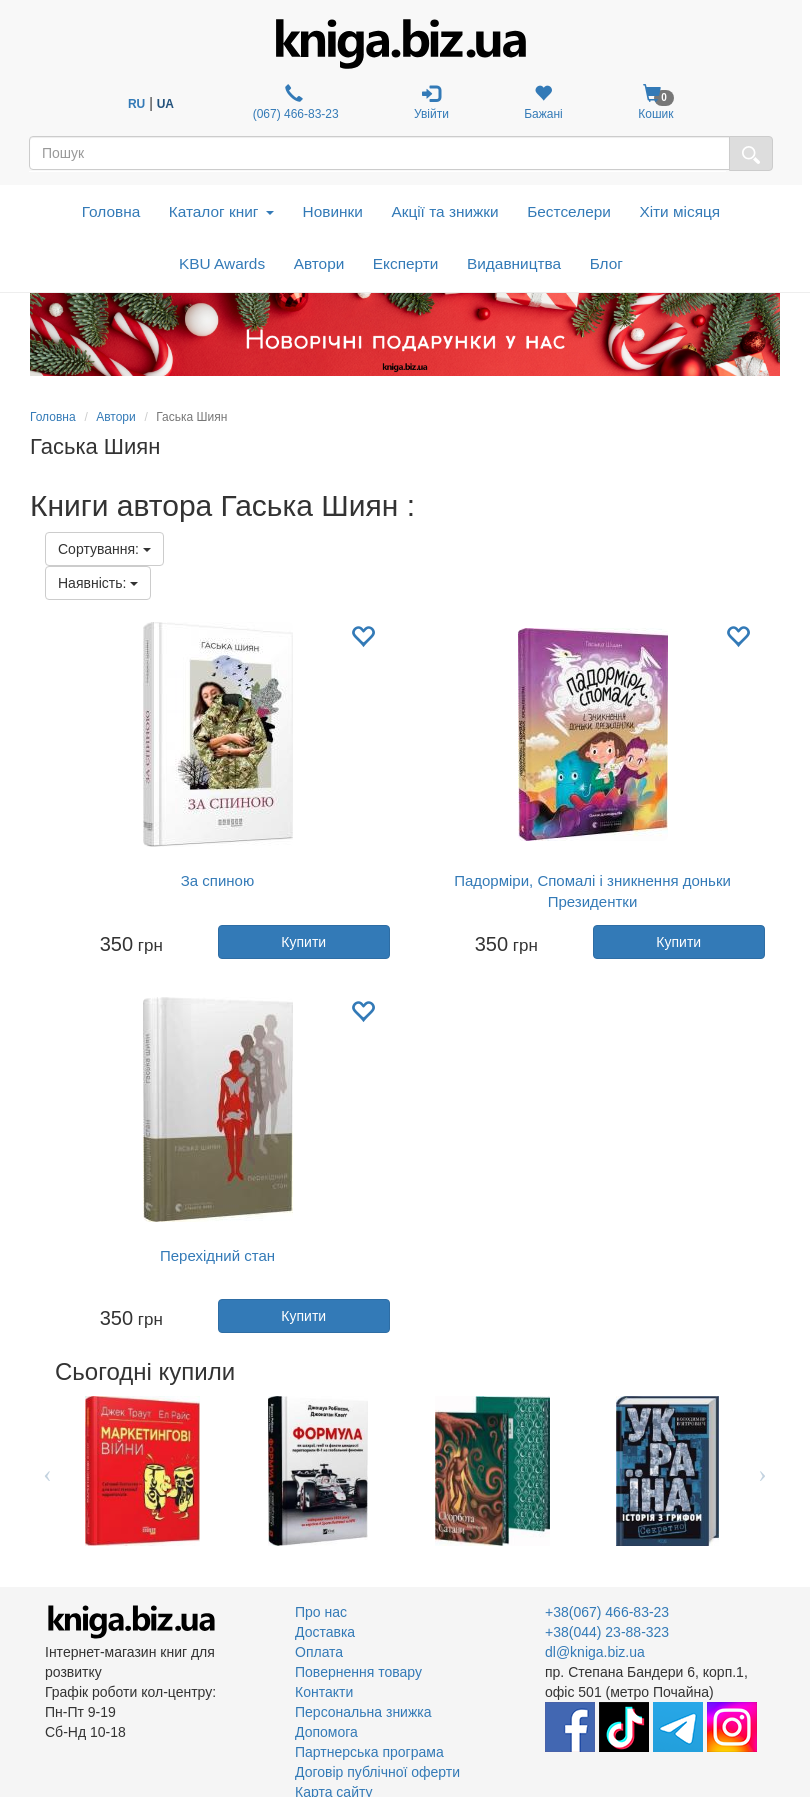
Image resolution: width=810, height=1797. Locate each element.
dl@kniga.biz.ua (595, 1652)
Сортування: (104, 549)
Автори (319, 263)
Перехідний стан (217, 1255)
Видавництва (514, 263)
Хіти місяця (679, 211)
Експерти (406, 263)
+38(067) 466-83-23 (607, 1612)
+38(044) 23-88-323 (607, 1632)
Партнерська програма (369, 1752)
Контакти (324, 1692)
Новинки (333, 211)
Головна (111, 211)
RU (136, 104)
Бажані (543, 102)
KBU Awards (222, 263)
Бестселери (569, 211)
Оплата (319, 1652)
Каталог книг (221, 211)
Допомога (326, 1732)
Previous (47, 1471)
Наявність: (98, 583)
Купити (303, 942)
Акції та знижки (444, 211)
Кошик (656, 102)
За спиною (217, 880)
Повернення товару (358, 1672)
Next (762, 1471)
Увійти (431, 102)
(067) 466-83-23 (293, 102)
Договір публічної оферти (377, 1772)
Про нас (321, 1612)
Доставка (325, 1632)
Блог (606, 263)
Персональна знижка (363, 1712)
